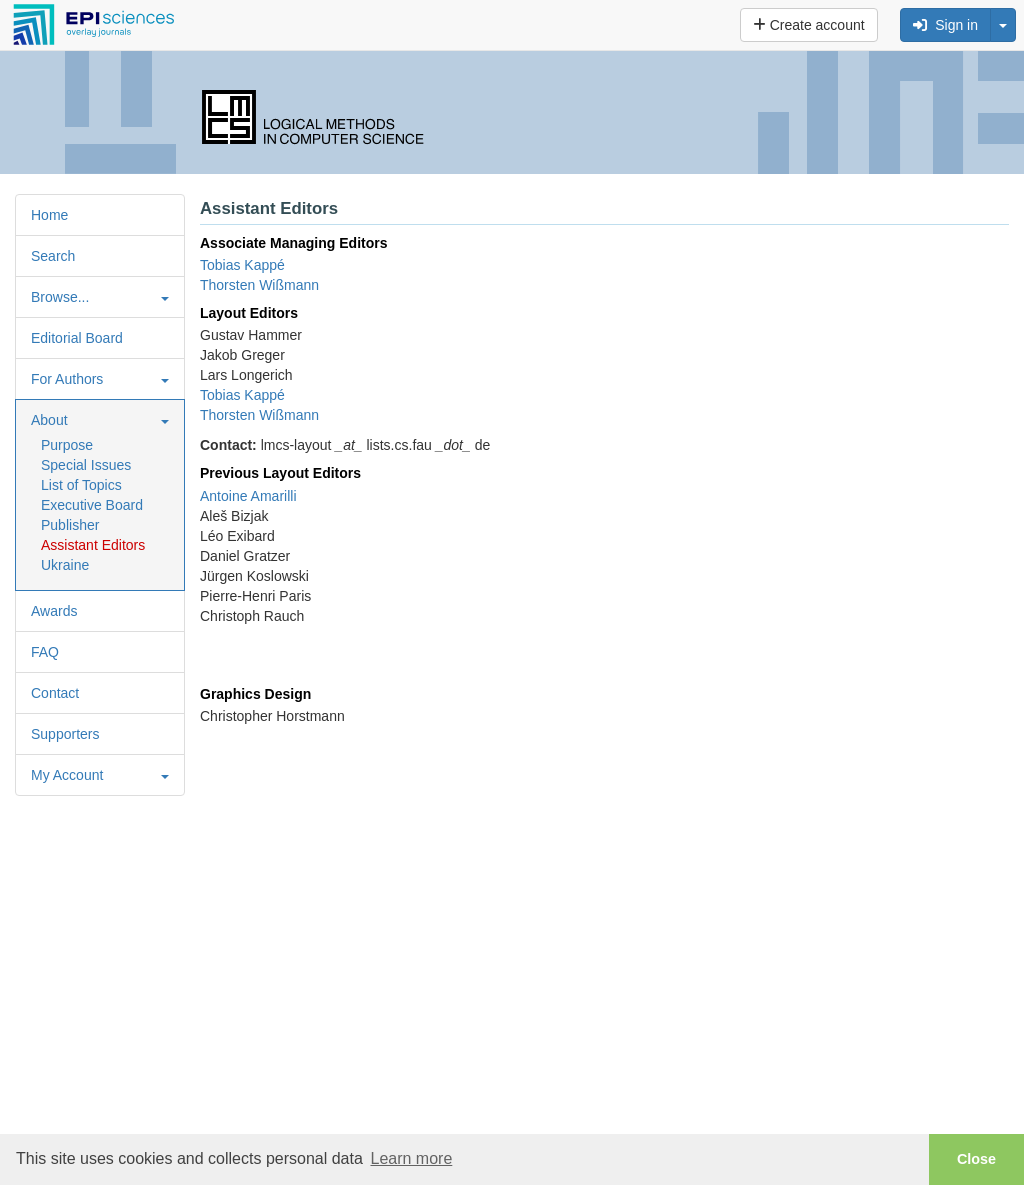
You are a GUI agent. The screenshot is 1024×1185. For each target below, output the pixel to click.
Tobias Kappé (242, 265)
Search (53, 256)
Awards (54, 611)
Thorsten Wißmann (259, 285)
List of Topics (81, 485)
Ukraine (65, 565)
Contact (55, 693)
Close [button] (976, 1159)
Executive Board (92, 505)
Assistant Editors (93, 545)
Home (49, 215)
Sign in (945, 25)
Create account (809, 25)
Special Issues (86, 465)
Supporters (65, 734)
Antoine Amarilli (248, 496)
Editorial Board (77, 338)
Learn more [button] (411, 1158)
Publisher (70, 525)
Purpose (67, 445)
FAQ (45, 652)
